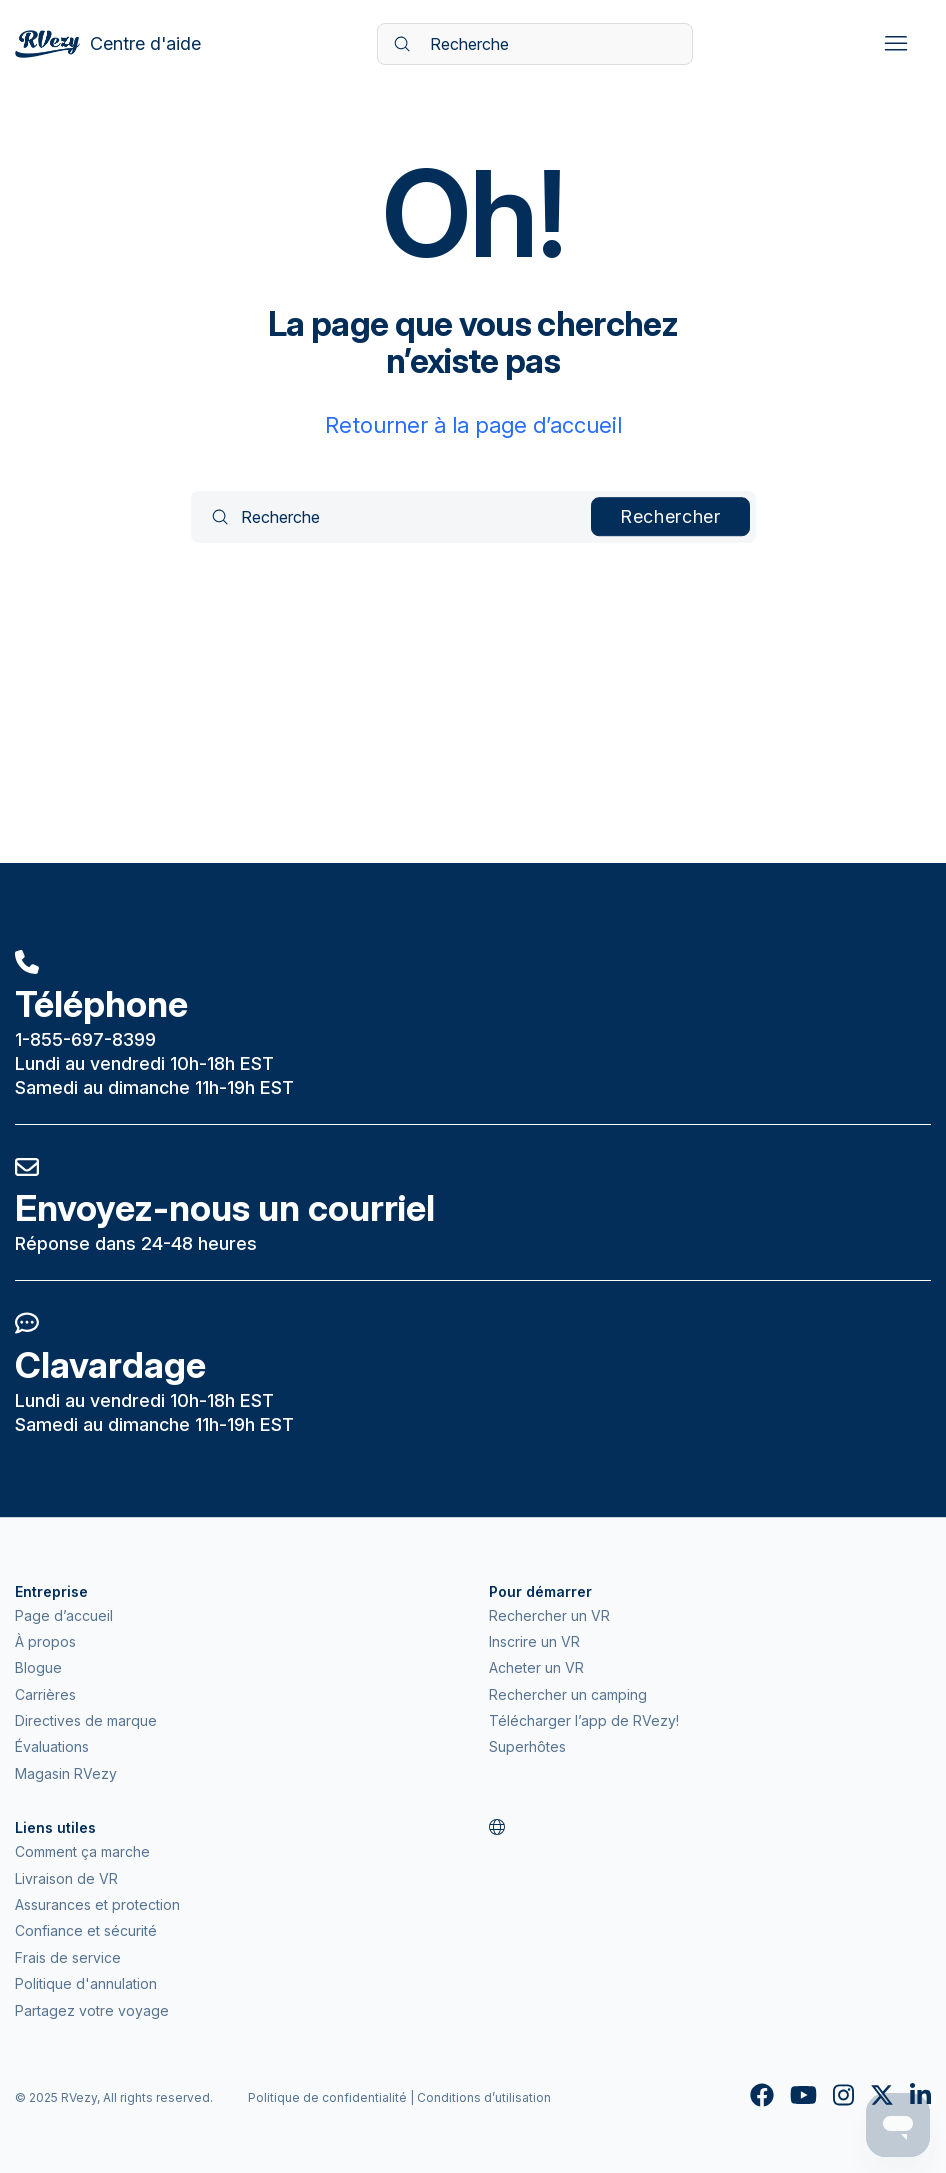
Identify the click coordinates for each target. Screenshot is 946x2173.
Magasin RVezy (66, 1773)
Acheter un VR (536, 1667)
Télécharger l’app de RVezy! (584, 1720)
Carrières (45, 1694)
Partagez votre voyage (92, 2010)
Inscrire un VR (534, 1641)
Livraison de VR (66, 1878)
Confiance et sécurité (86, 1930)
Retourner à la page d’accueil (473, 425)
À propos (45, 1641)
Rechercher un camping (568, 1694)
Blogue (38, 1667)
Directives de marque (86, 1720)
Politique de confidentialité (327, 2097)
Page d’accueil (64, 1615)
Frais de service (68, 1957)
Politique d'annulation (86, 1983)
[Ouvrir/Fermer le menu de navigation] (895, 44)
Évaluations (52, 1746)
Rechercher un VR (549, 1615)
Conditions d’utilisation (484, 2097)
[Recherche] (535, 44)
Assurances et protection (97, 1904)
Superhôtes (527, 1746)
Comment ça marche (82, 1851)
